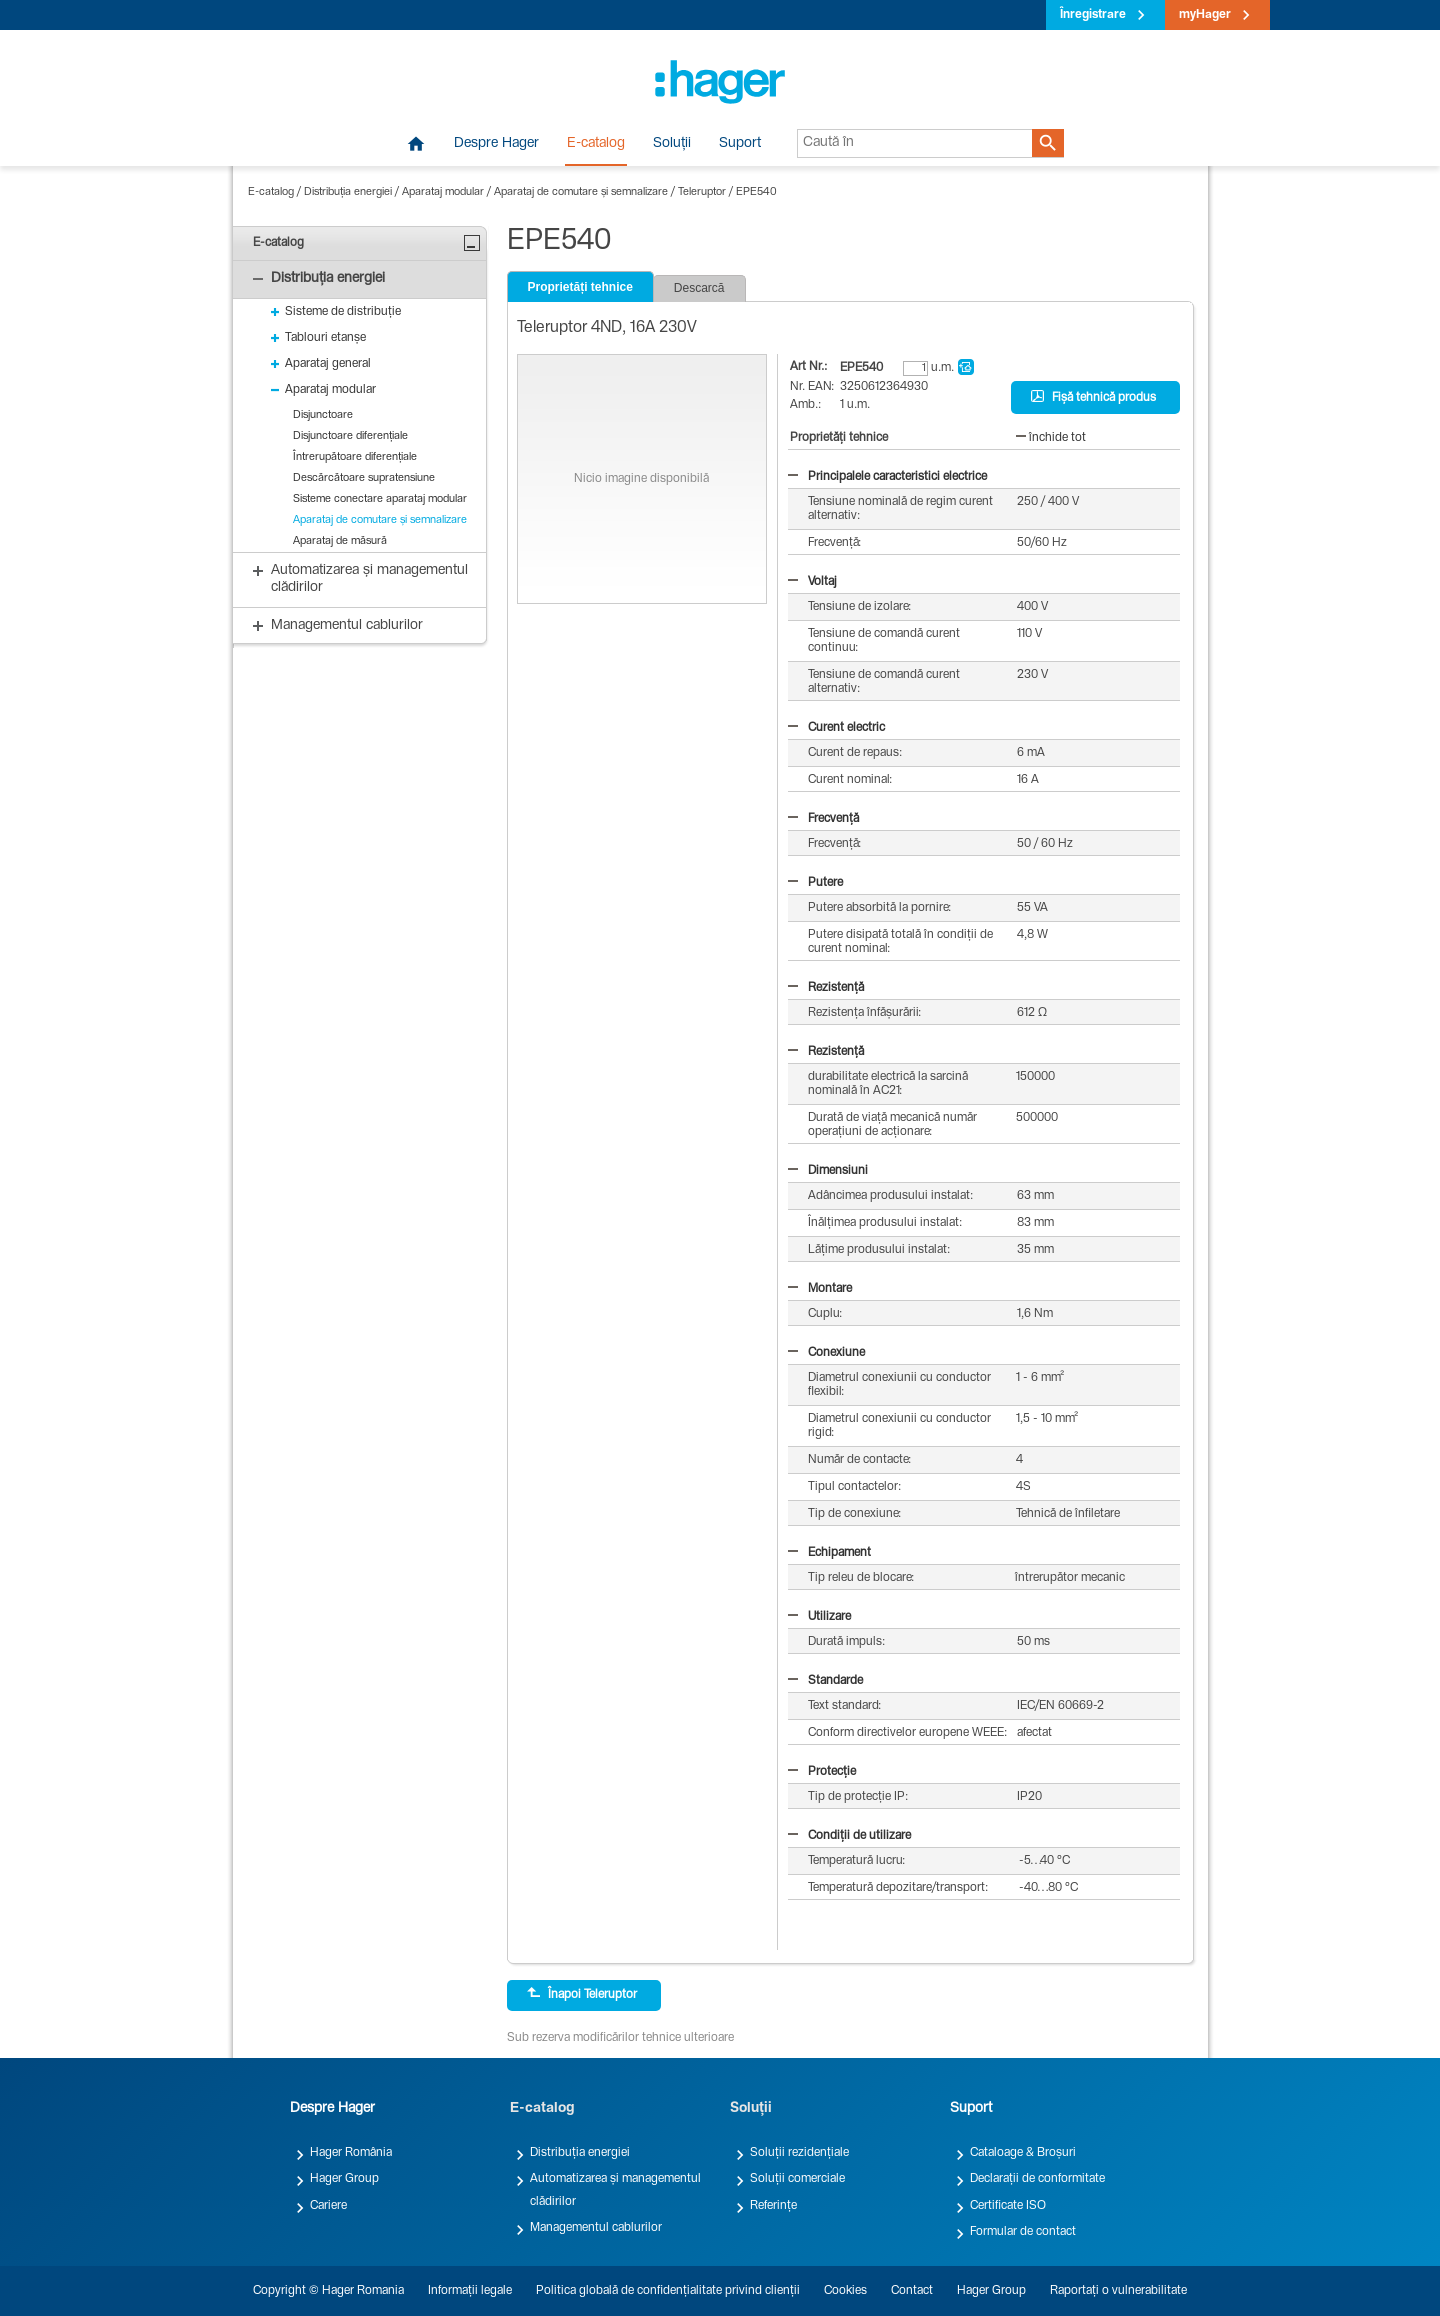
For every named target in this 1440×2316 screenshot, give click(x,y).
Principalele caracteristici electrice (887, 477)
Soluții (672, 144)
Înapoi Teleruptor (582, 1994)
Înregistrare (1093, 15)
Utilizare (819, 1617)
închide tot (1051, 438)
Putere (815, 883)
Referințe (773, 2206)
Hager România (351, 2153)
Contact (912, 2291)
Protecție (822, 1772)
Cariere (328, 2206)
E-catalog (596, 144)
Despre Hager (496, 144)
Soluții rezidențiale (799, 2153)
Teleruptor (702, 192)
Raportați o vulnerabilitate (1118, 2291)
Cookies (845, 2291)
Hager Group (344, 2179)
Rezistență (826, 988)
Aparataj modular (443, 192)
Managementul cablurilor (596, 2228)
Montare (820, 1289)
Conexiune (826, 1353)
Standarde (825, 1681)
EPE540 (756, 192)
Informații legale (470, 2291)
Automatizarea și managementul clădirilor (615, 2190)
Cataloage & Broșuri (1023, 2153)
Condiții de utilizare (849, 1836)
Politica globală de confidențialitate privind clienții (668, 2291)
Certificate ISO (1008, 2206)
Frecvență (823, 819)
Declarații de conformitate (1037, 2179)
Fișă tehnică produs (1093, 397)
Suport (740, 144)
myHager (1205, 15)
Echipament (829, 1553)
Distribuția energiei (348, 192)
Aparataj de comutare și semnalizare (581, 192)
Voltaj (812, 582)
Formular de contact (1023, 2232)
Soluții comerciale (797, 2179)
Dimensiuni (828, 1171)
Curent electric (836, 728)
